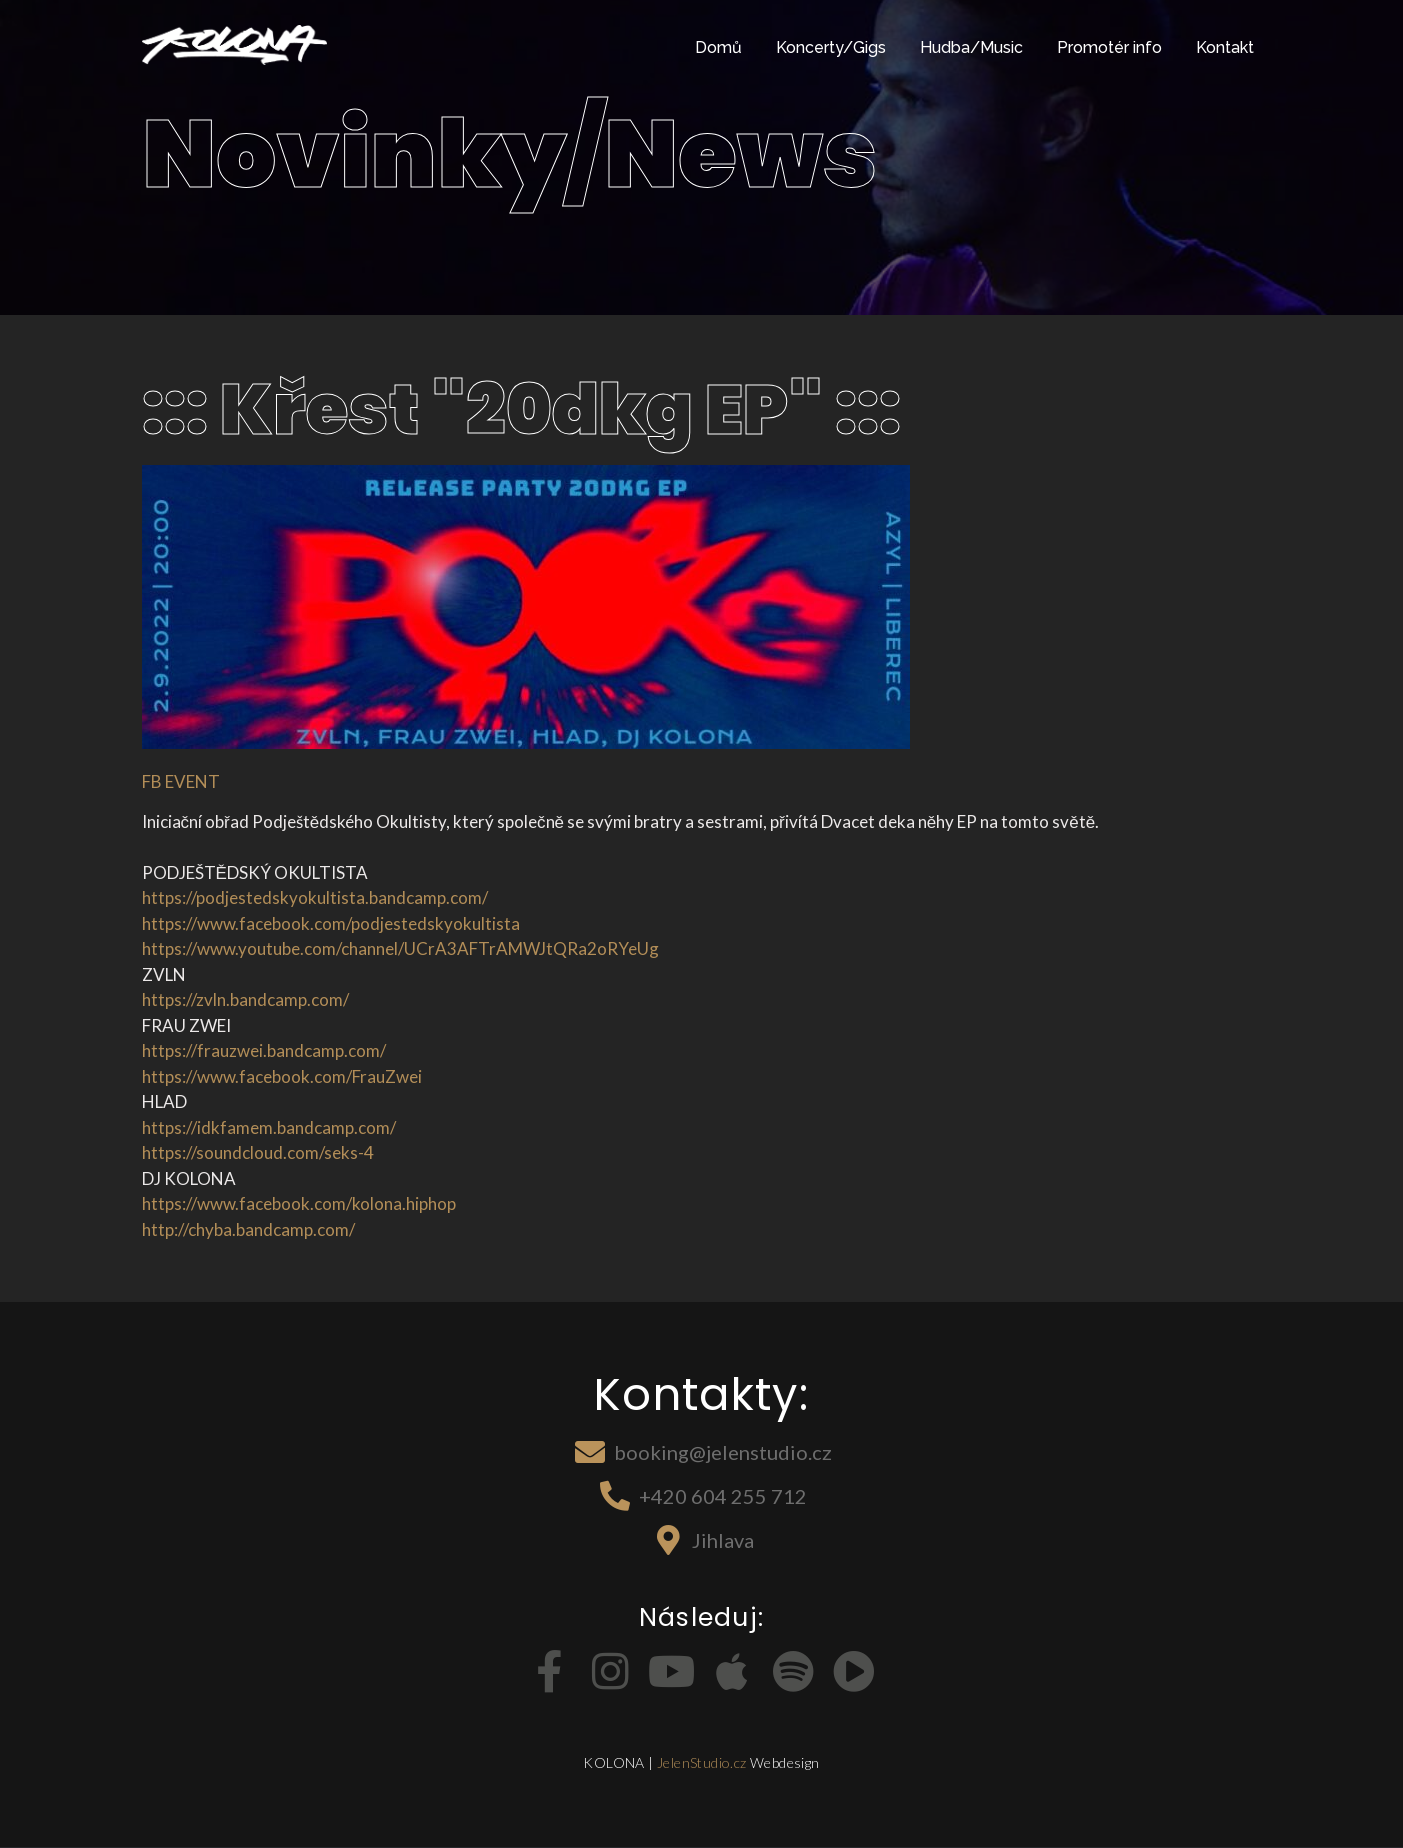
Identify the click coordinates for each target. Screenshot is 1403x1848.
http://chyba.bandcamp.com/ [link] (248, 1229)
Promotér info (1109, 47)
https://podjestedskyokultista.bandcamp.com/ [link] (315, 897)
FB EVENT (181, 781)
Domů (718, 47)
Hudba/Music (971, 47)
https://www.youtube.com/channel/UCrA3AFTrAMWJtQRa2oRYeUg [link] (400, 948)
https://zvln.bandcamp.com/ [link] (245, 999)
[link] (331, 923)
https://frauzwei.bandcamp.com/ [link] (264, 1050)
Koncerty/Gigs (831, 47)
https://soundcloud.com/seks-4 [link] (258, 1152)
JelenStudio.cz (702, 1762)
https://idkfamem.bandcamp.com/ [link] (269, 1127)
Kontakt (1225, 47)
